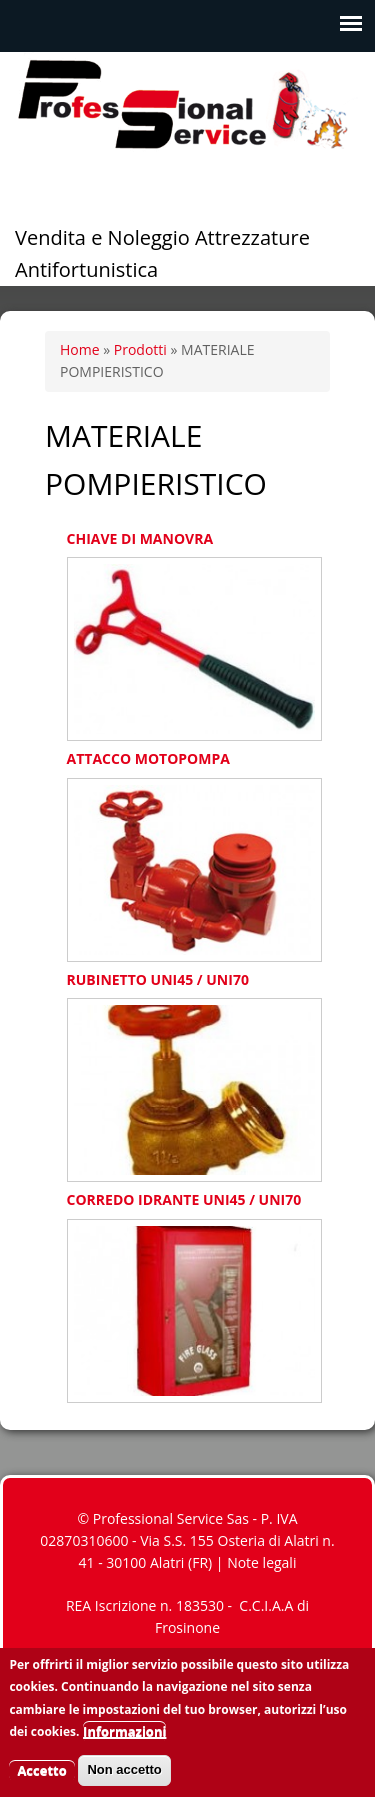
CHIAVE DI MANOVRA (140, 538)
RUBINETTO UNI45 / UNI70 (158, 979)
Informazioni (124, 1741)
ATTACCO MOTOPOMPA (148, 758)
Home (80, 349)
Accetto (41, 1781)
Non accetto (124, 1780)
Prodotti (140, 349)
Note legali (261, 1562)
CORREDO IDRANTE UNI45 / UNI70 (184, 1199)
